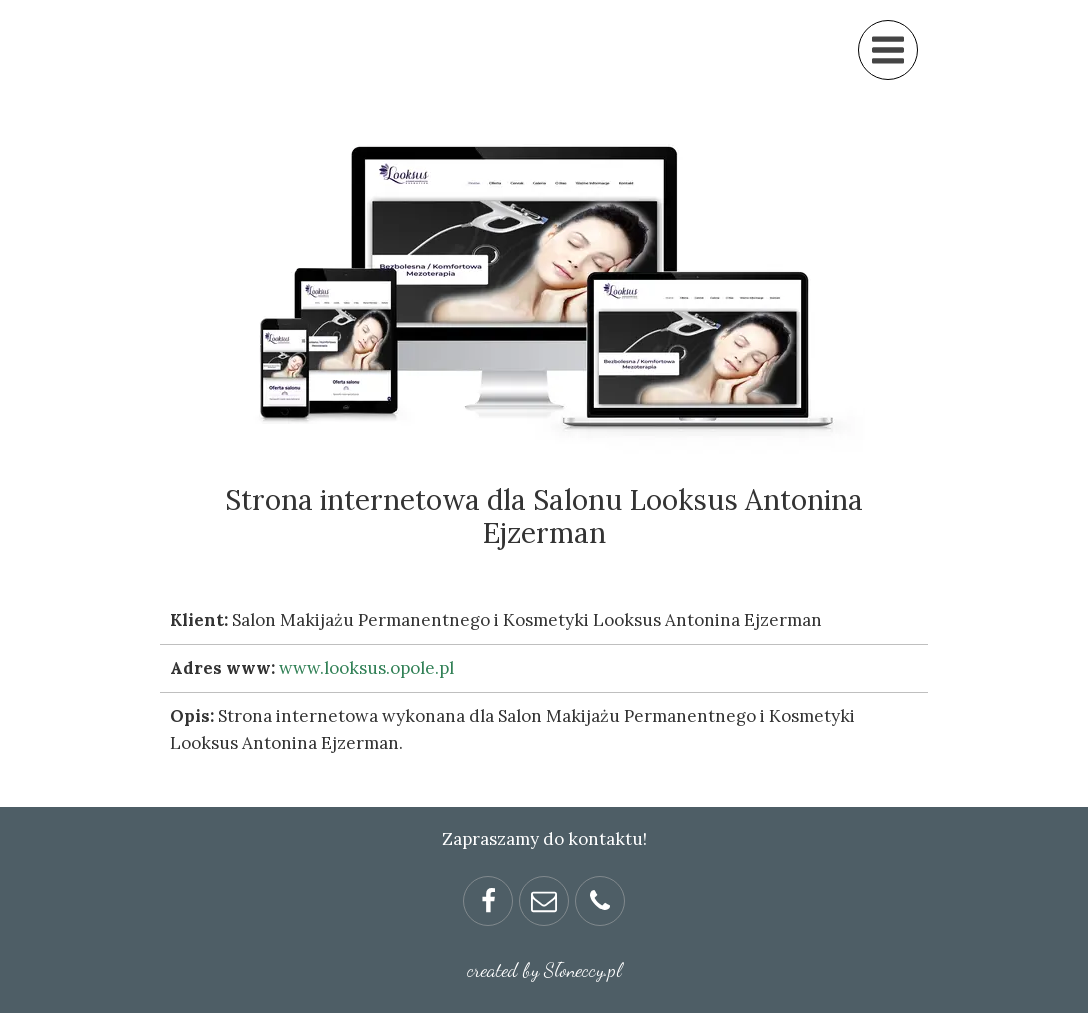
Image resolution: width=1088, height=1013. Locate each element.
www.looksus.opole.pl (366, 668)
